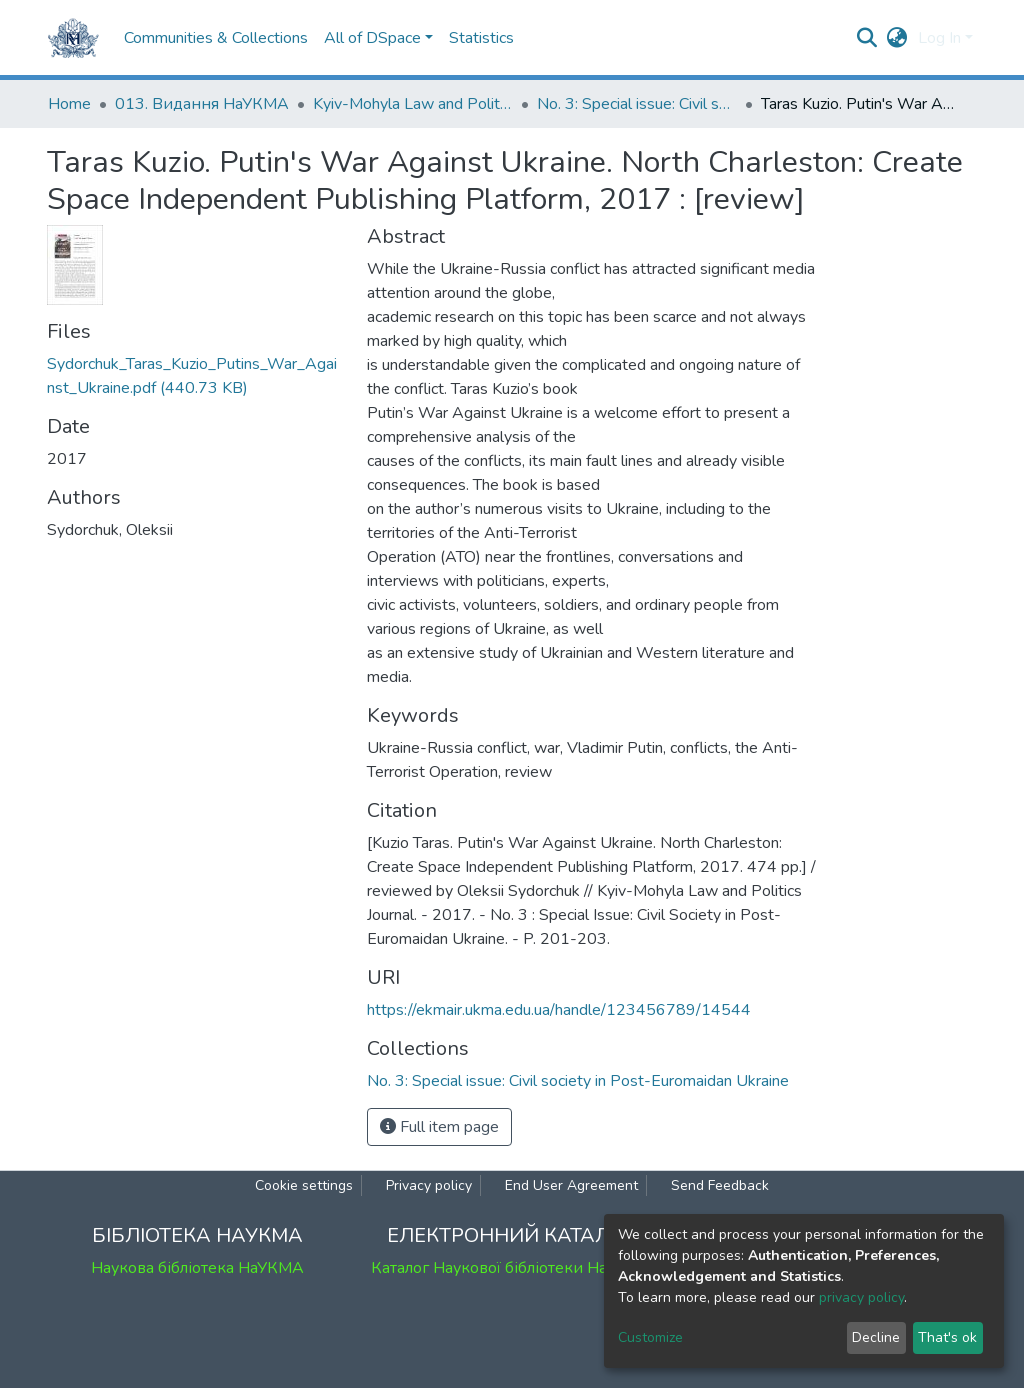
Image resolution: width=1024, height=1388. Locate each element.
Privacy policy (429, 1185)
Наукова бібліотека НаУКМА (197, 1268)
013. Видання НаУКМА (202, 104)
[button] (897, 38)
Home (69, 104)
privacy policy (861, 1297)
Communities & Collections (216, 38)
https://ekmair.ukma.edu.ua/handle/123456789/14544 (559, 1010)
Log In (939, 38)
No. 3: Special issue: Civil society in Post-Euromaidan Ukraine (637, 104)
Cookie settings (304, 1185)
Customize (650, 1337)
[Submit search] (867, 38)
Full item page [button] (439, 1127)
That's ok (947, 1337)
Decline (876, 1337)
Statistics (481, 38)
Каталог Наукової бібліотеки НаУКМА (512, 1268)
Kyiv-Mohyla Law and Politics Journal (413, 104)
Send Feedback (720, 1185)
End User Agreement (571, 1185)
